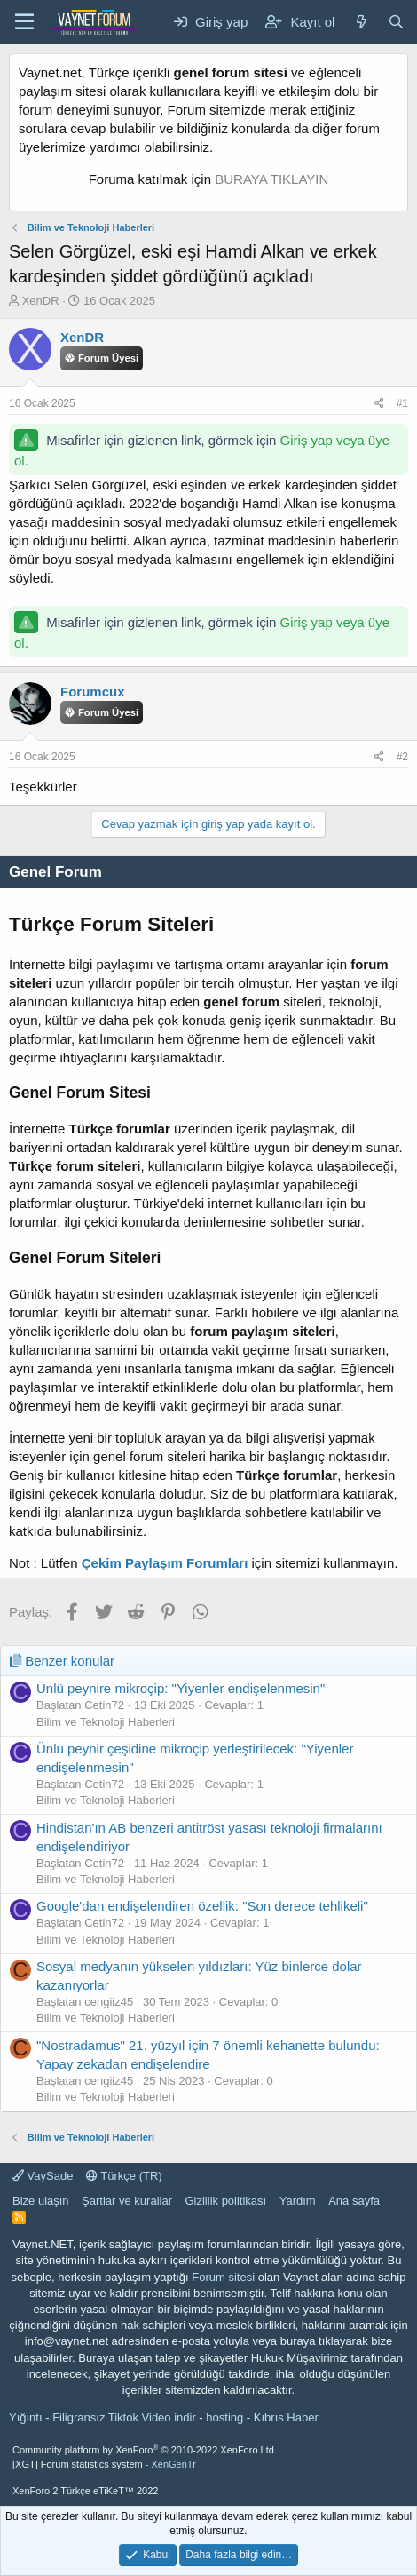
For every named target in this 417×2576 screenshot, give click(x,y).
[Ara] (396, 21)
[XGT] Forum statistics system (104, 2464)
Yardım (297, 2200)
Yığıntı (26, 2417)
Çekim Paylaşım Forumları (165, 1562)
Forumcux (92, 691)
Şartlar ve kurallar (127, 2200)
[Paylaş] (379, 404)
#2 (402, 757)
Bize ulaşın (40, 2200)
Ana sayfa (354, 2200)
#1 (402, 403)
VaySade (42, 2175)
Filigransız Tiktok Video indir (124, 2417)
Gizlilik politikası (225, 2200)
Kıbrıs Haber (286, 2417)
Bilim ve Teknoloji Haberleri (105, 1722)
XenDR (40, 300)
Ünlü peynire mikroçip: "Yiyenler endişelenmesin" (180, 1688)
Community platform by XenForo (144, 2450)
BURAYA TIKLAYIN (271, 179)
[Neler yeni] (360, 21)
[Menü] (24, 22)
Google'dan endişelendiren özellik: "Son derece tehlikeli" (202, 1905)
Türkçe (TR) (124, 2175)
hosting (224, 2417)
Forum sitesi (223, 2277)
